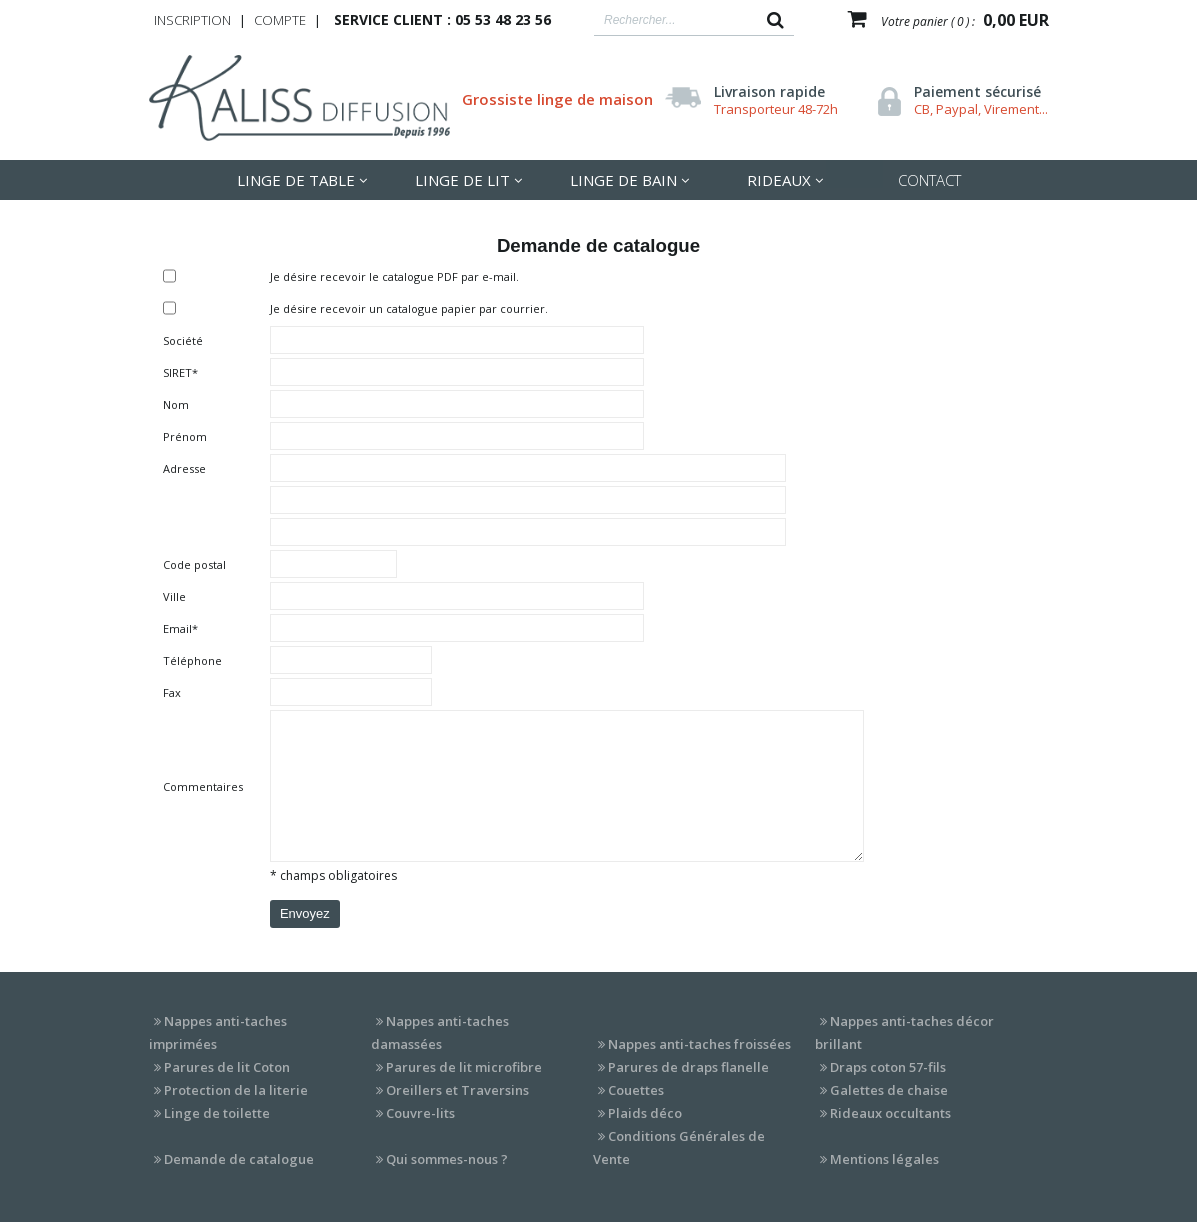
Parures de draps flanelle (688, 1067)
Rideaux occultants (890, 1113)
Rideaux (779, 180)
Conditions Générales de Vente (679, 1147)
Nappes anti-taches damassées (440, 1032)
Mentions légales (884, 1159)
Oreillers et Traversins (457, 1090)
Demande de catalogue (239, 1159)
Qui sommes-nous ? (447, 1159)
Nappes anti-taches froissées (699, 1044)
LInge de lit (462, 180)
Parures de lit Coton (227, 1067)
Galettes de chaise (889, 1090)
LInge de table (296, 180)
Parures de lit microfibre (464, 1067)
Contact (929, 180)
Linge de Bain (623, 180)
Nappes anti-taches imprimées (218, 1032)
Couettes (636, 1090)
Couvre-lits (420, 1113)
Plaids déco (645, 1113)
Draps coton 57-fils (888, 1067)
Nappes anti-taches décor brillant (904, 1032)
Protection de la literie (236, 1090)
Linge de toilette (217, 1113)
